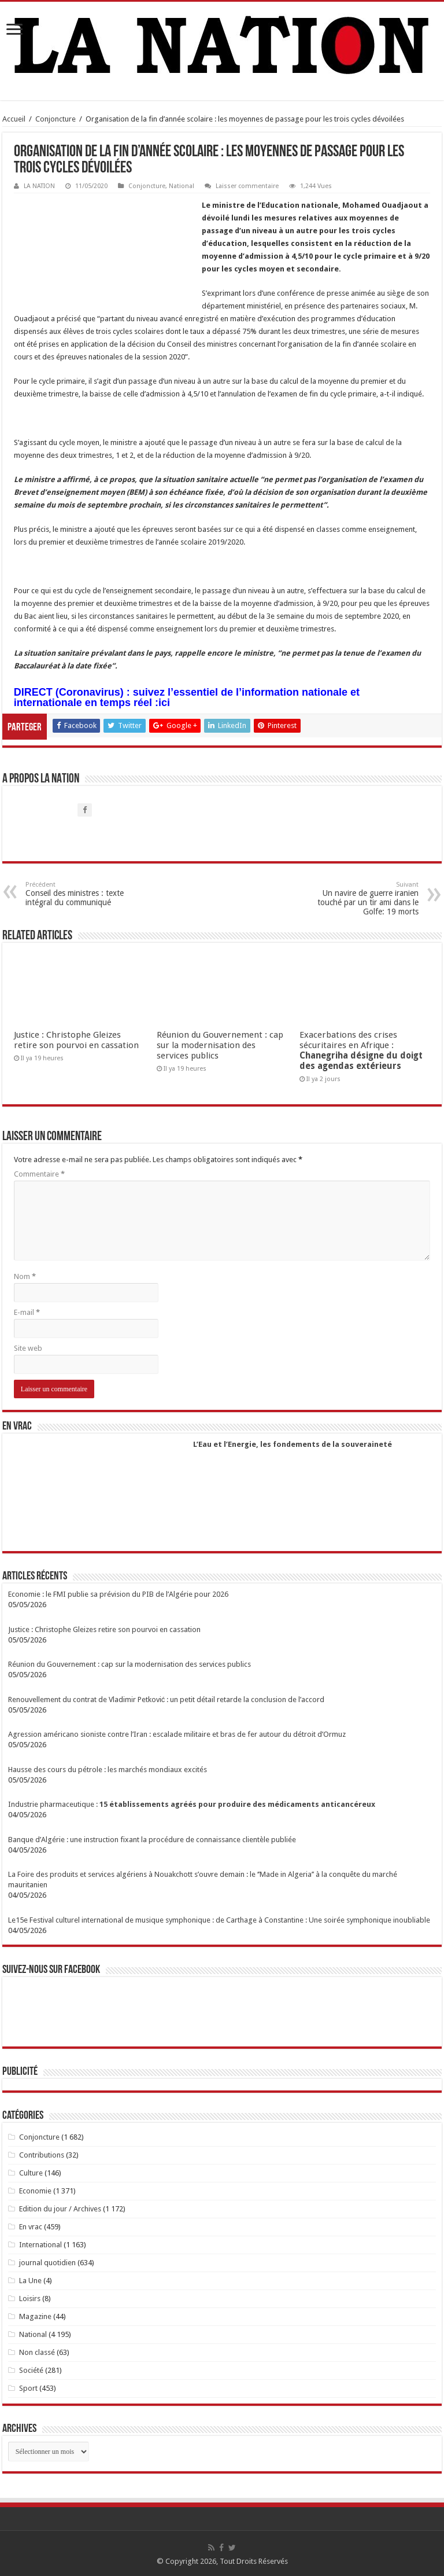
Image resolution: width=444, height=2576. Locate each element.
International (40, 2244)
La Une (30, 2280)
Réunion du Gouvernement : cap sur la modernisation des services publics (220, 1045)
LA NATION (39, 186)
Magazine (35, 2316)
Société (31, 2370)
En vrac (30, 2226)
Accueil (13, 119)
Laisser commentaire (247, 186)
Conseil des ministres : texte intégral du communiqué (84, 894)
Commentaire (39, 1174)
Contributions (41, 2155)
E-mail (27, 1312)
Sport (28, 2388)
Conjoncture (55, 119)
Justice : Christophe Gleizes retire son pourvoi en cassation (76, 1040)
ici (164, 702)
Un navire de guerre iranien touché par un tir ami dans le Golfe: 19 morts (359, 898)
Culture (31, 2173)
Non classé (37, 2352)
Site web (28, 1348)
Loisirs (29, 2298)
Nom (25, 1276)
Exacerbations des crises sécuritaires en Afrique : (361, 1050)
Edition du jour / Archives (60, 2208)
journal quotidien (47, 2262)
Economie (35, 2191)
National (181, 186)
